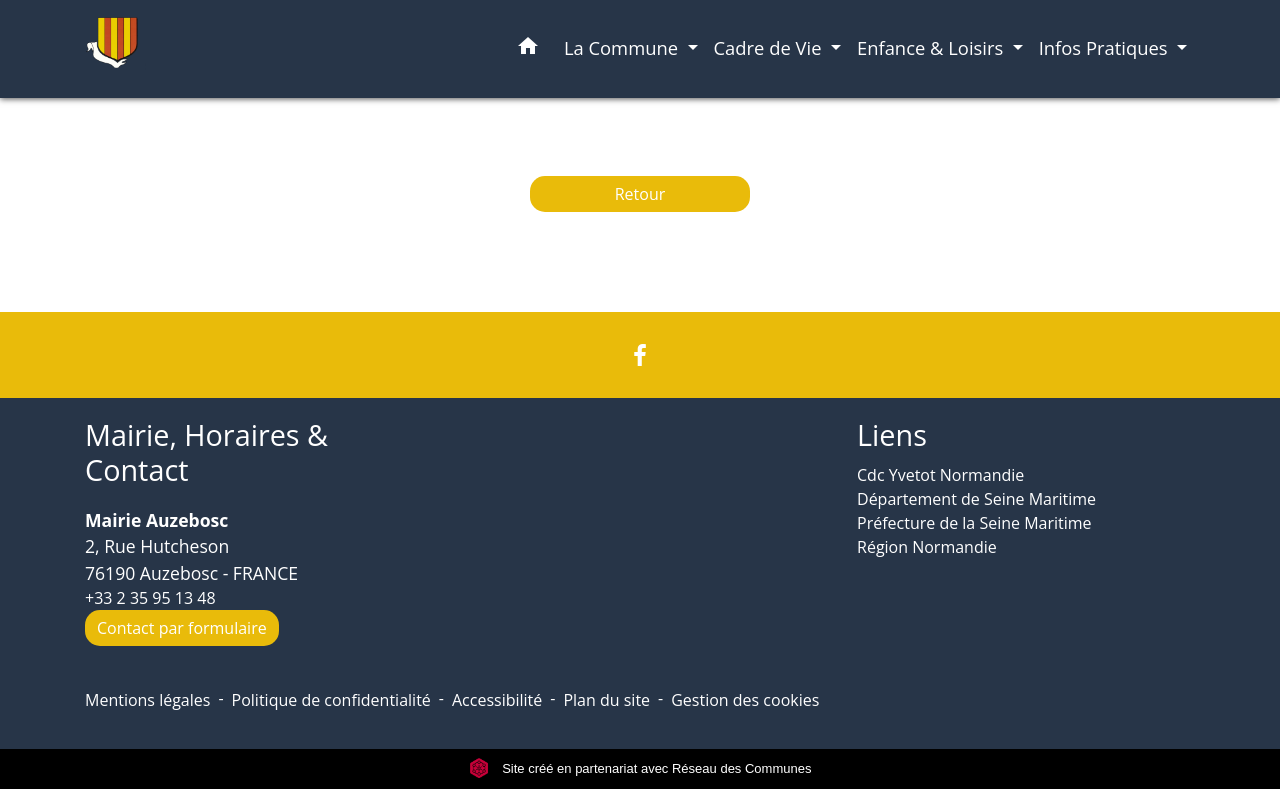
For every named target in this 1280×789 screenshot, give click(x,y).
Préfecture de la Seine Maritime (974, 523)
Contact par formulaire (182, 628)
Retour (640, 194)
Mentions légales (147, 700)
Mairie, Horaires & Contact (206, 452)
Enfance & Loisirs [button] (932, 47)
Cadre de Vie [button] (770, 47)
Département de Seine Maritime (976, 499)
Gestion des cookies (745, 700)
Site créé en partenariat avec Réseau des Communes (640, 768)
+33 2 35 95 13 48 (150, 598)
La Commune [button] (623, 47)
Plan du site (606, 700)
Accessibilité (497, 700)
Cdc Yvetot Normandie (940, 475)
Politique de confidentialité (331, 700)
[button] (528, 49)
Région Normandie (927, 547)
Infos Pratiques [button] (1106, 47)
